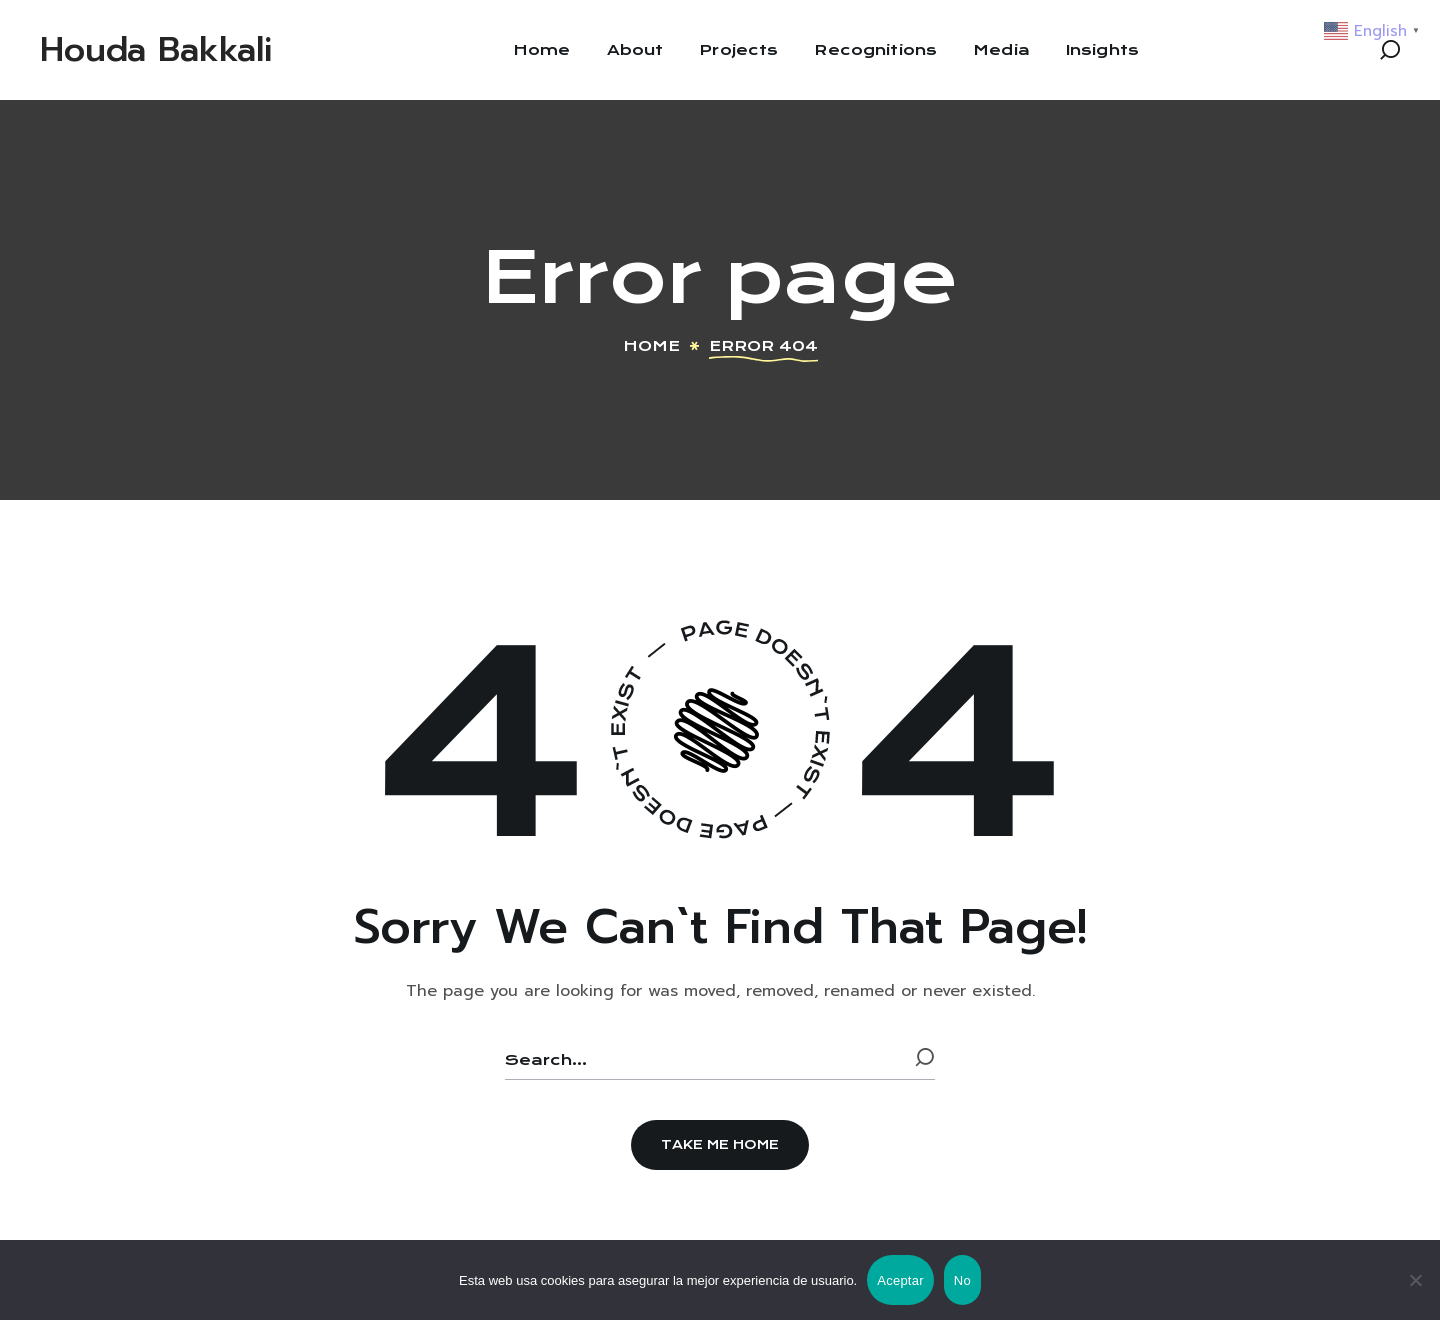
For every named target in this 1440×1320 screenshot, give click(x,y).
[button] (1390, 50)
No (962, 1280)
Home (651, 346)
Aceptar (900, 1280)
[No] (1415, 1280)
